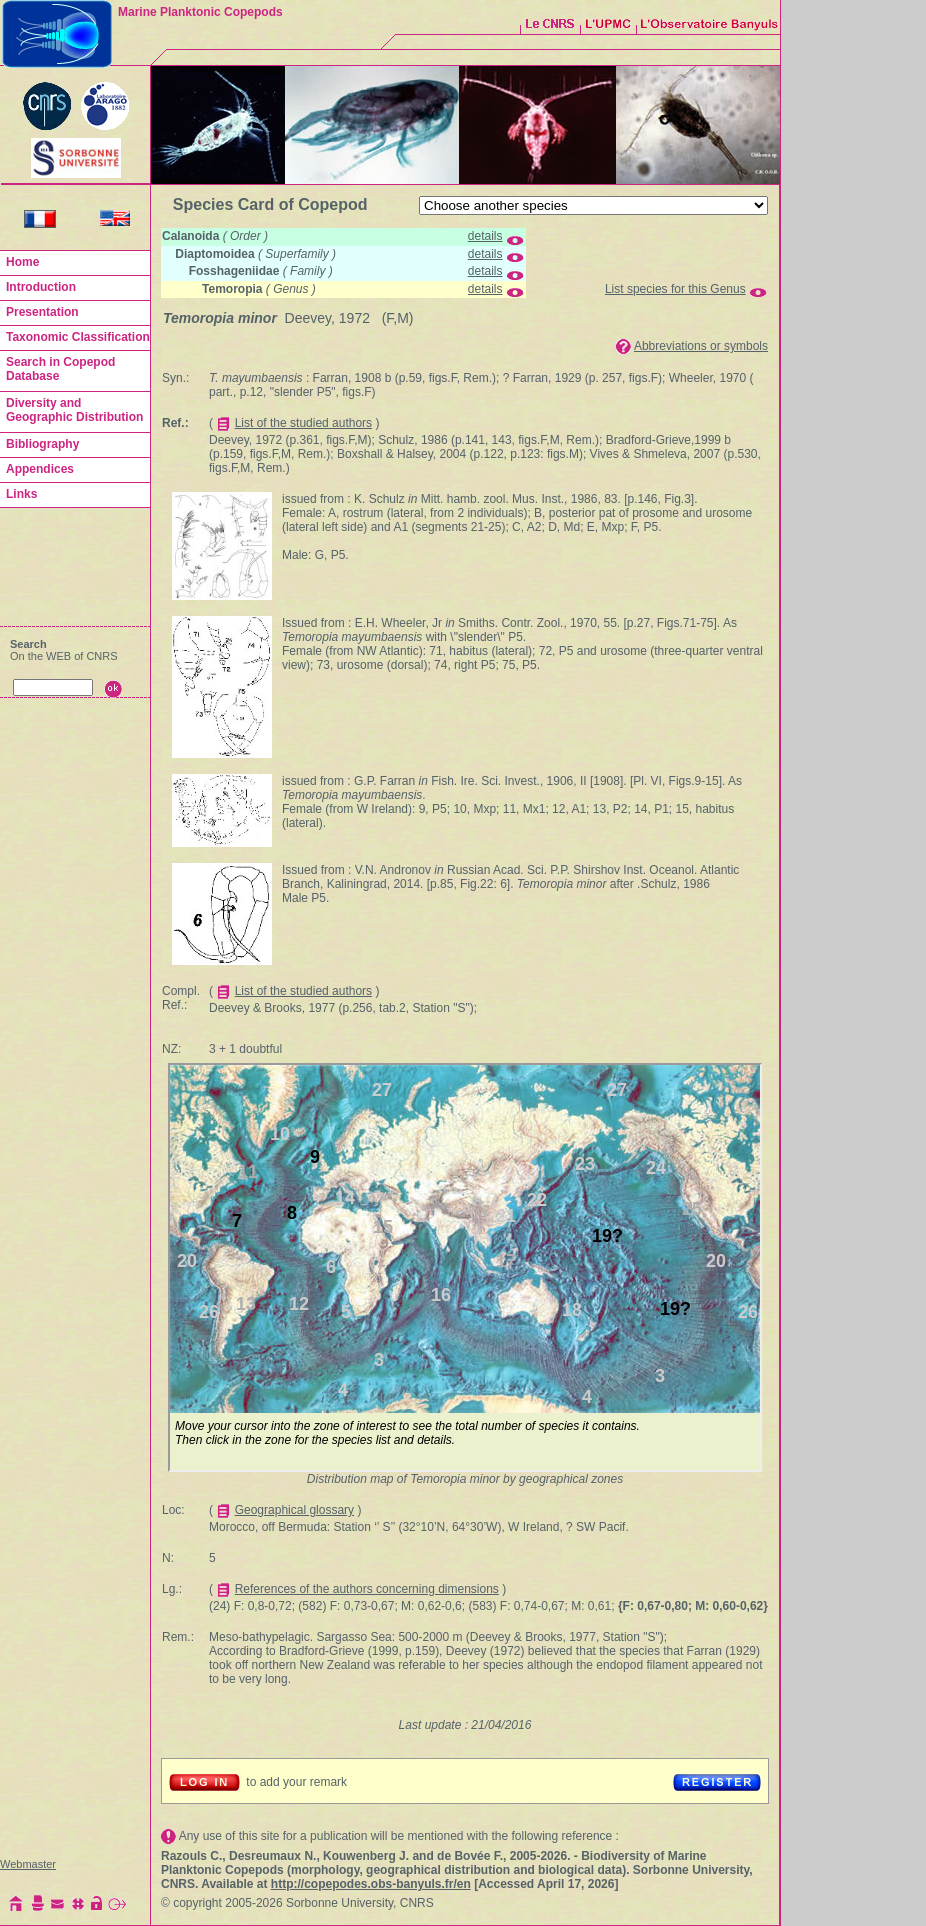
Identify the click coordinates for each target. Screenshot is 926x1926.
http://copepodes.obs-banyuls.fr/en (371, 1884)
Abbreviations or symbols (701, 346)
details (485, 236)
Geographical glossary (294, 1510)
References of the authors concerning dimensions (367, 1589)
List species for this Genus (675, 289)
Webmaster (28, 1864)
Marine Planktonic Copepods (200, 12)
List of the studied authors (303, 423)
